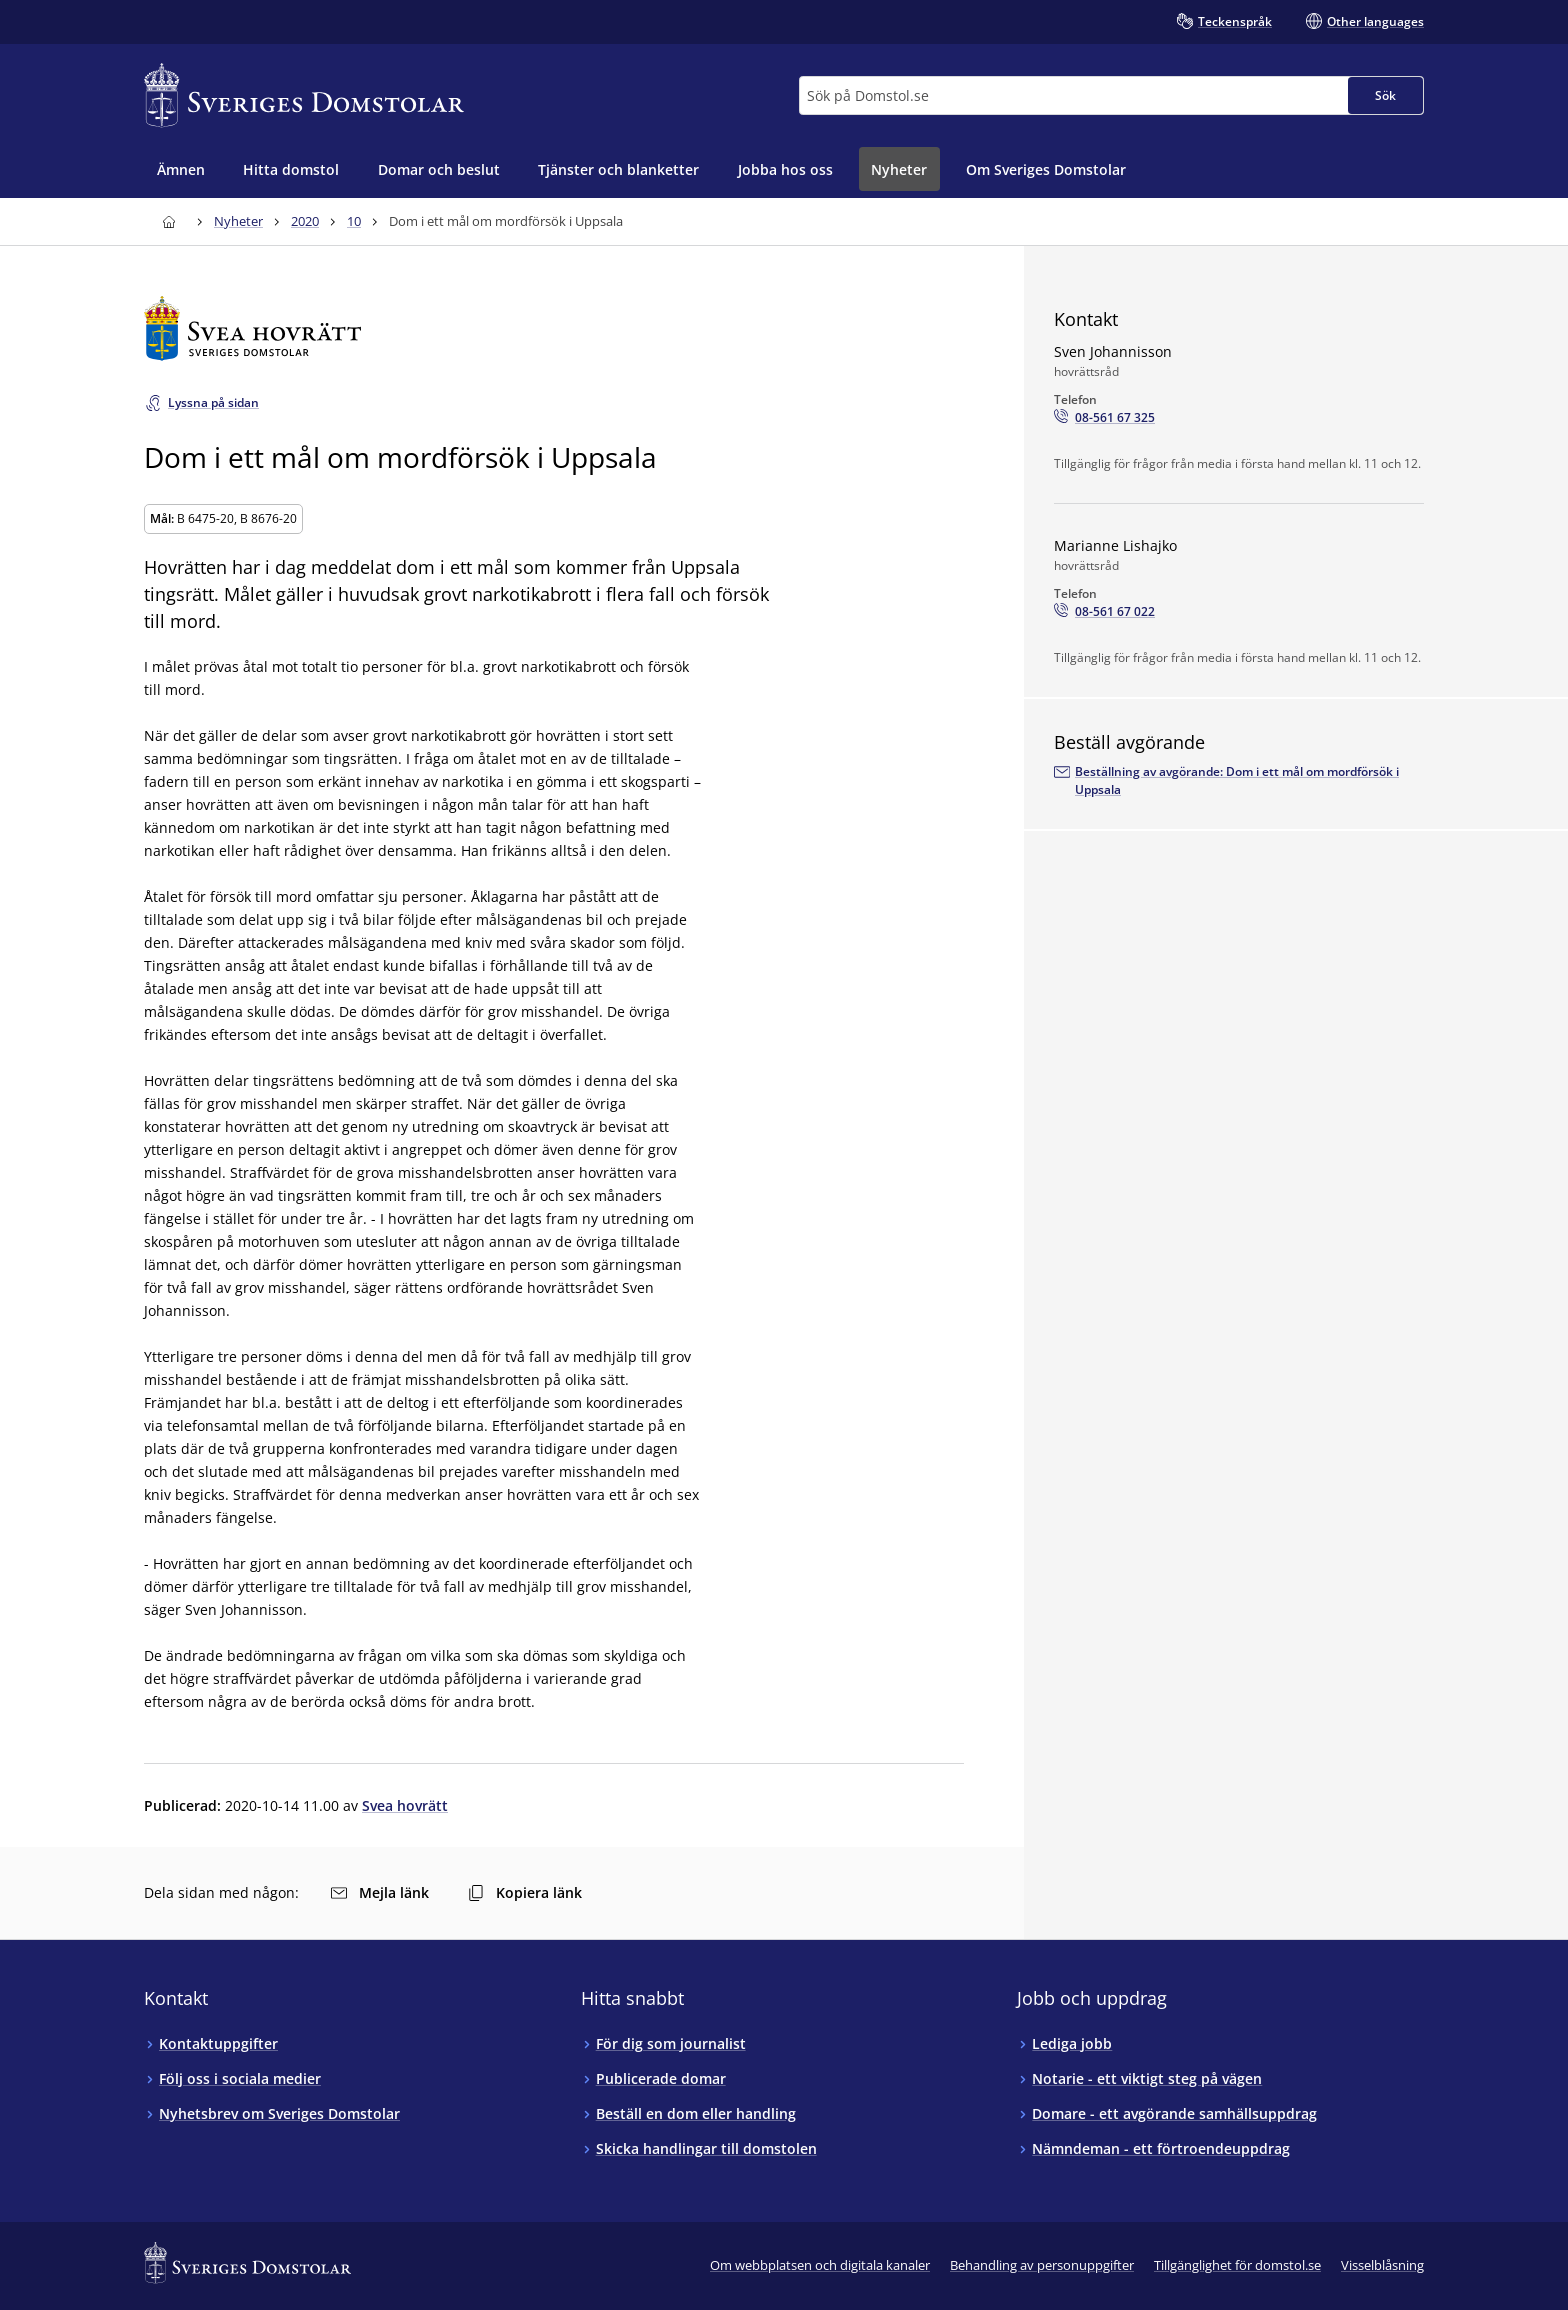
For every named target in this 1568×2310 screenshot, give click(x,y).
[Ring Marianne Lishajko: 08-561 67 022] (1104, 612)
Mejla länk (380, 1892)
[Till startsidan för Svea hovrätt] (554, 328)
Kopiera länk (525, 1892)
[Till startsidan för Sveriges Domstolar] (304, 95)
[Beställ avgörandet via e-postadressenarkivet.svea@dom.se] (1239, 781)
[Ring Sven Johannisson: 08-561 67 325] (1104, 418)
